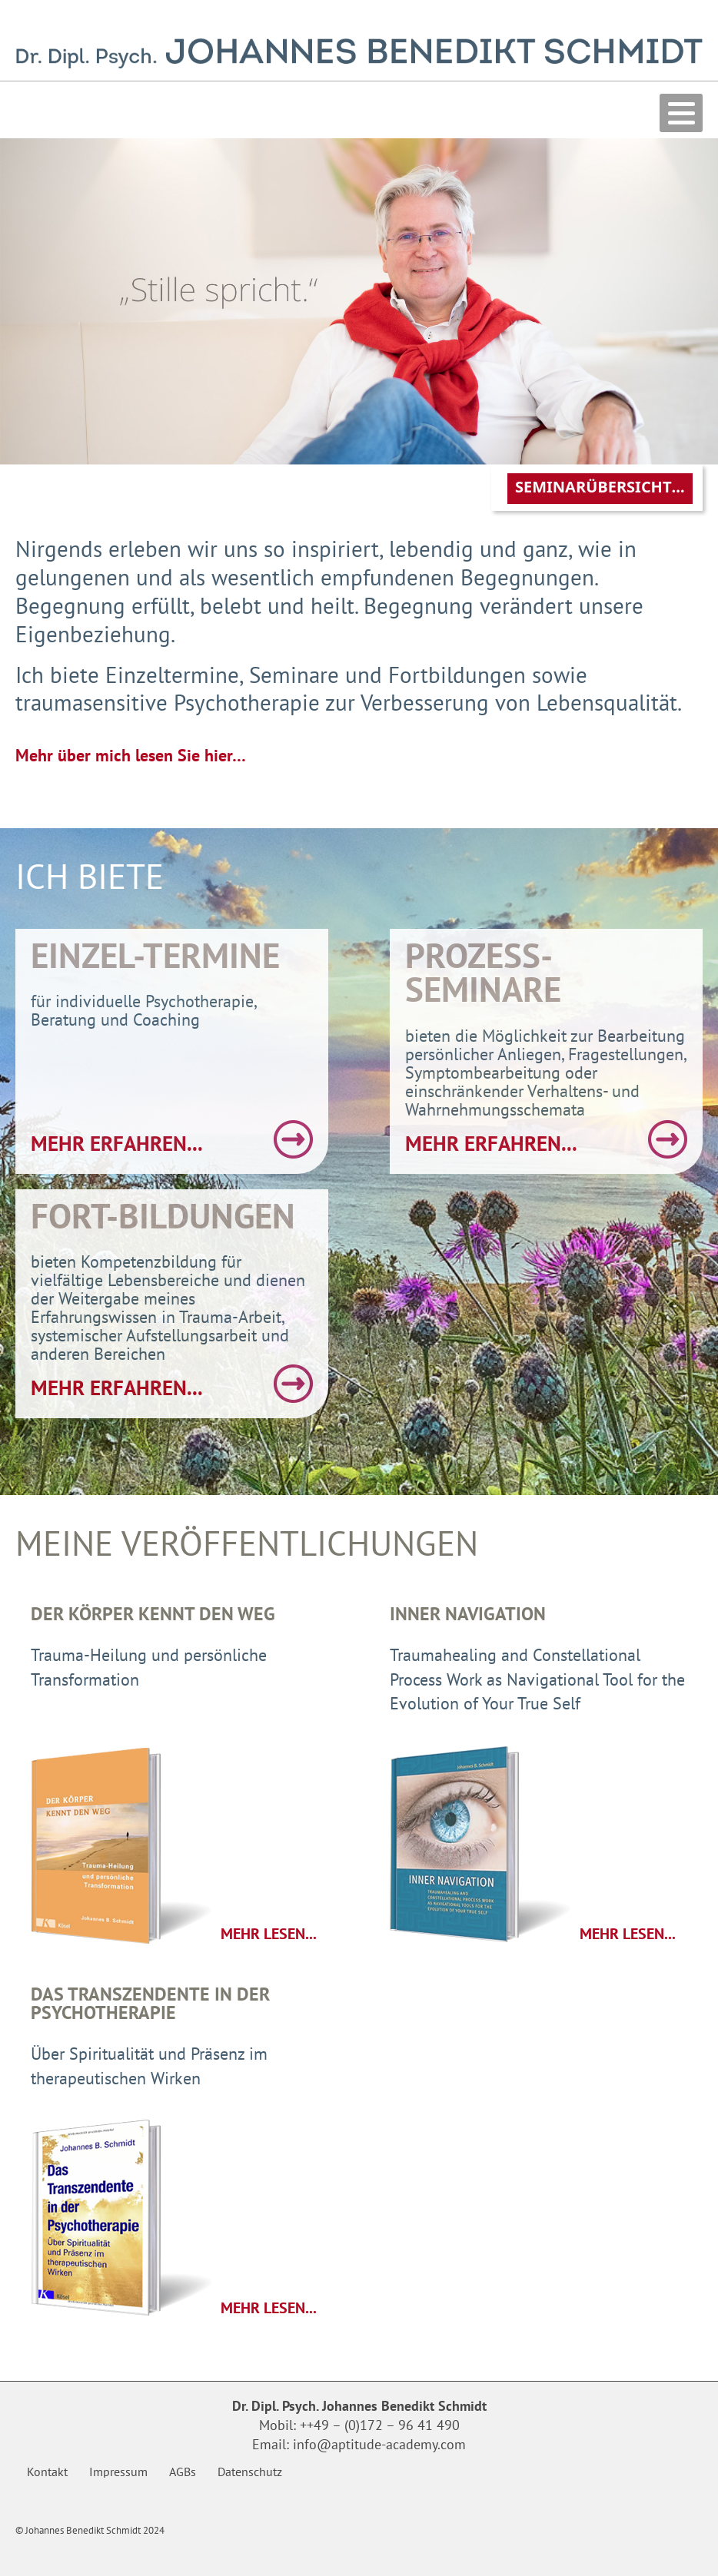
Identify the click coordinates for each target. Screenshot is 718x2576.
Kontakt (47, 2471)
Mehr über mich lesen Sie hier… (130, 755)
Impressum (118, 2471)
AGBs (182, 2471)
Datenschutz (250, 2471)
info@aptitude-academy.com (379, 2444)
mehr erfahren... (117, 1143)
